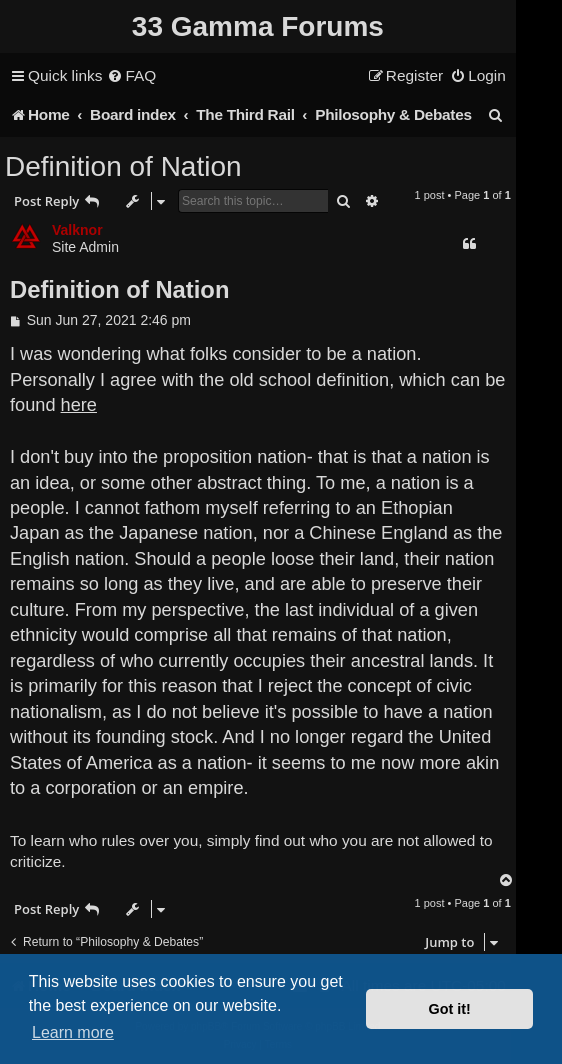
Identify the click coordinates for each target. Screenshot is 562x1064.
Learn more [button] (73, 1032)
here (79, 405)
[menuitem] (131, 76)
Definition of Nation (123, 166)
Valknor (77, 230)
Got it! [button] (450, 1009)
